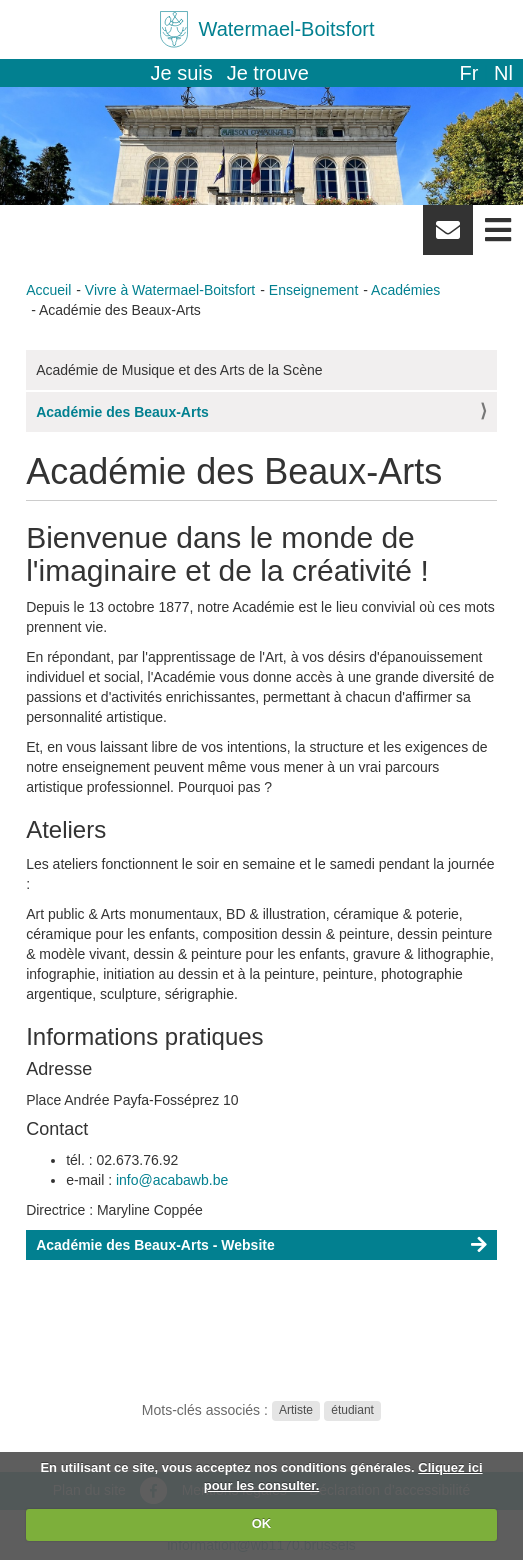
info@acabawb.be (172, 1180)
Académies (405, 290)
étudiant (352, 1411)
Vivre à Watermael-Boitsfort (170, 290)
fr (468, 73)
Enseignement (314, 290)
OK (262, 1523)
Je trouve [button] (268, 73)
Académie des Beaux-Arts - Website (155, 1245)
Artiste (296, 1411)
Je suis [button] (182, 73)
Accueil (48, 290)
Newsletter (448, 237)
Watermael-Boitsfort (287, 29)
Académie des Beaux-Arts (122, 412)
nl (503, 73)
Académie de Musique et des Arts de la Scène (179, 370)
